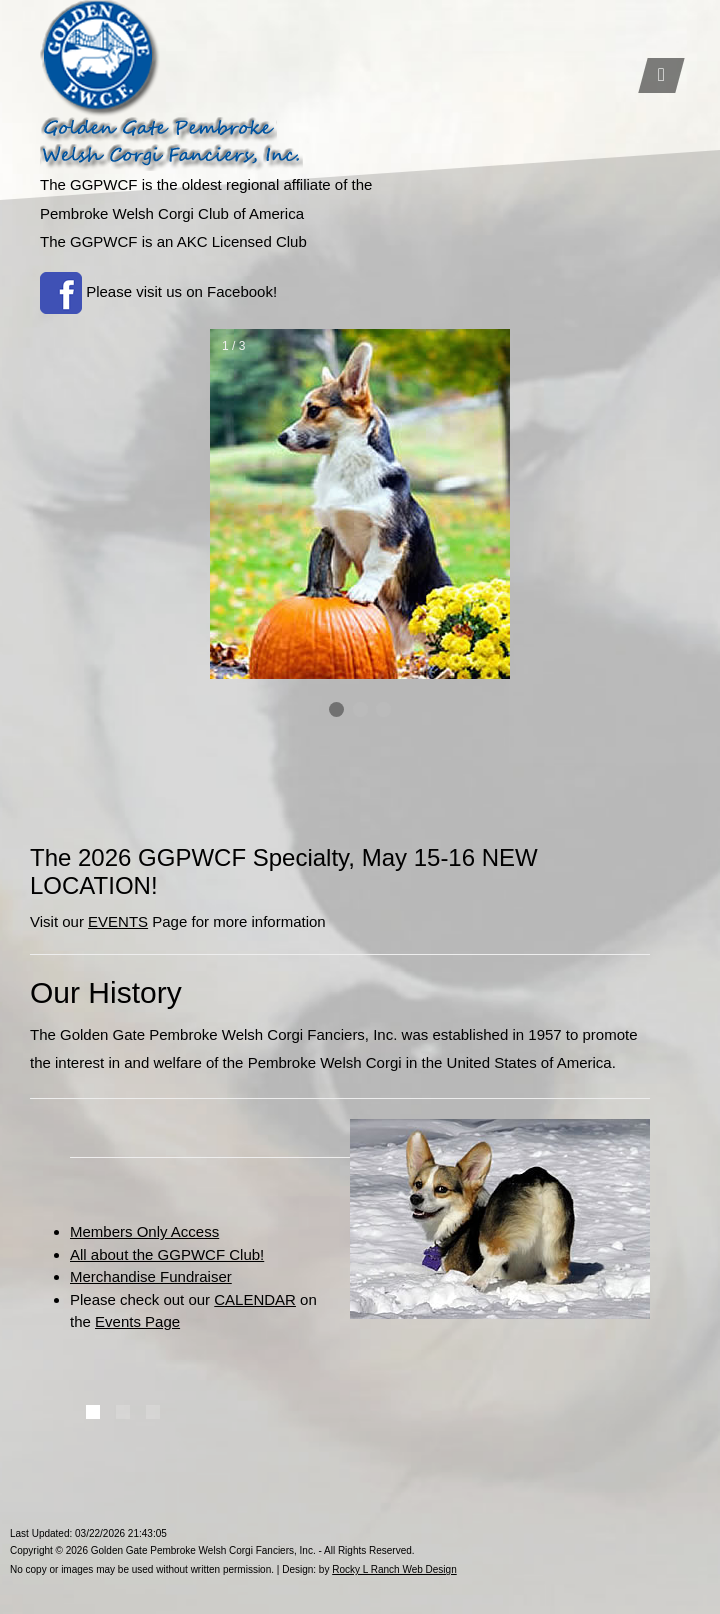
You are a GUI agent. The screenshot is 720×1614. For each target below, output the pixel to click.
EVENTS (118, 921)
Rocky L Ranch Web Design (394, 1569)
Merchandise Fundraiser (151, 1276)
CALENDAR (255, 1299)
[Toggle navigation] (661, 75)
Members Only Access (144, 1231)
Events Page (137, 1321)
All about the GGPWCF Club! (167, 1254)
